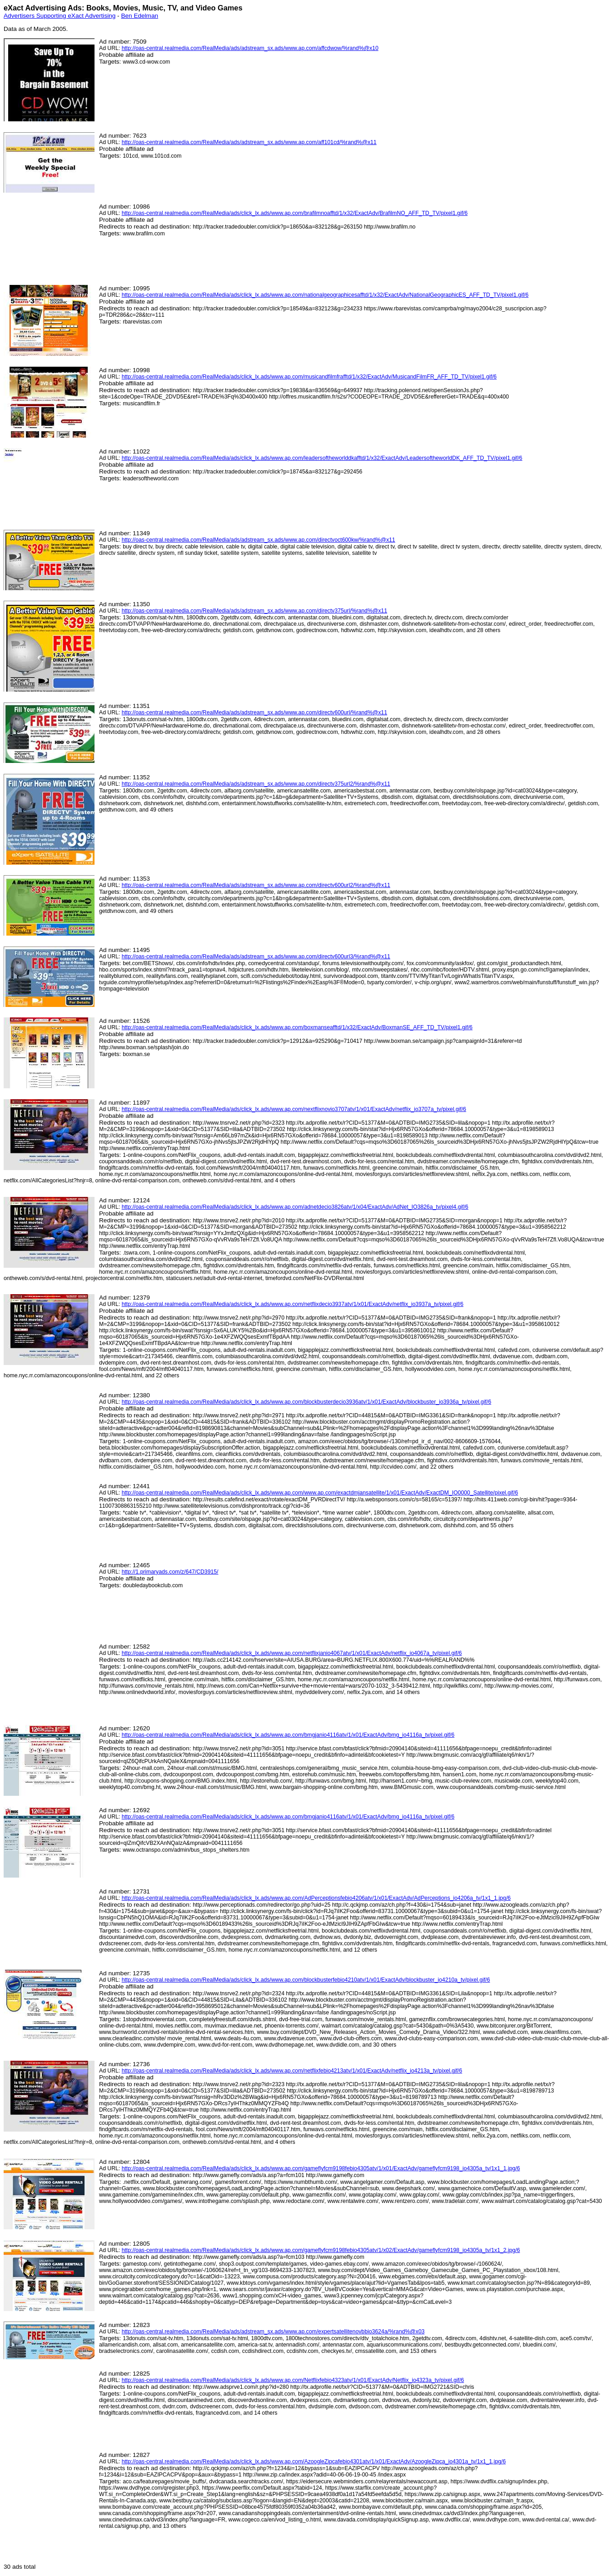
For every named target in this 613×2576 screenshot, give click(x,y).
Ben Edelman (139, 15)
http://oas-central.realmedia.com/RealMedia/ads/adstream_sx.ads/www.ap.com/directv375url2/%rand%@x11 (256, 784)
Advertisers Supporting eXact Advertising (59, 15)
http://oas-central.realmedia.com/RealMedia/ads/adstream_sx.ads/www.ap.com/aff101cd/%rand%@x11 (249, 142)
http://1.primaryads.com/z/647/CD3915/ (170, 1572)
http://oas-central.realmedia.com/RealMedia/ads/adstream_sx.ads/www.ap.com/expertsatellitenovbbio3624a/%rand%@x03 (273, 2331)
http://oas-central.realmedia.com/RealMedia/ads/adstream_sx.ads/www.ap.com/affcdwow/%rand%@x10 (250, 48)
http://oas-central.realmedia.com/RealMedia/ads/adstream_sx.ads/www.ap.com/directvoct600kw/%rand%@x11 (258, 540)
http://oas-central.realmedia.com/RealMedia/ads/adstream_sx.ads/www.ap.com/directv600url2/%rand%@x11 (256, 885)
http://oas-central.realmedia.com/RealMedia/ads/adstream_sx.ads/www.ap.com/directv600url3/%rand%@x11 (256, 956)
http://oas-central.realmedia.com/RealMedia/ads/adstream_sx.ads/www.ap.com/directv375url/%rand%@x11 (254, 611)
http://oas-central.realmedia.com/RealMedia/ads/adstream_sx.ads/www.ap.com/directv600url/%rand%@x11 (254, 712)
